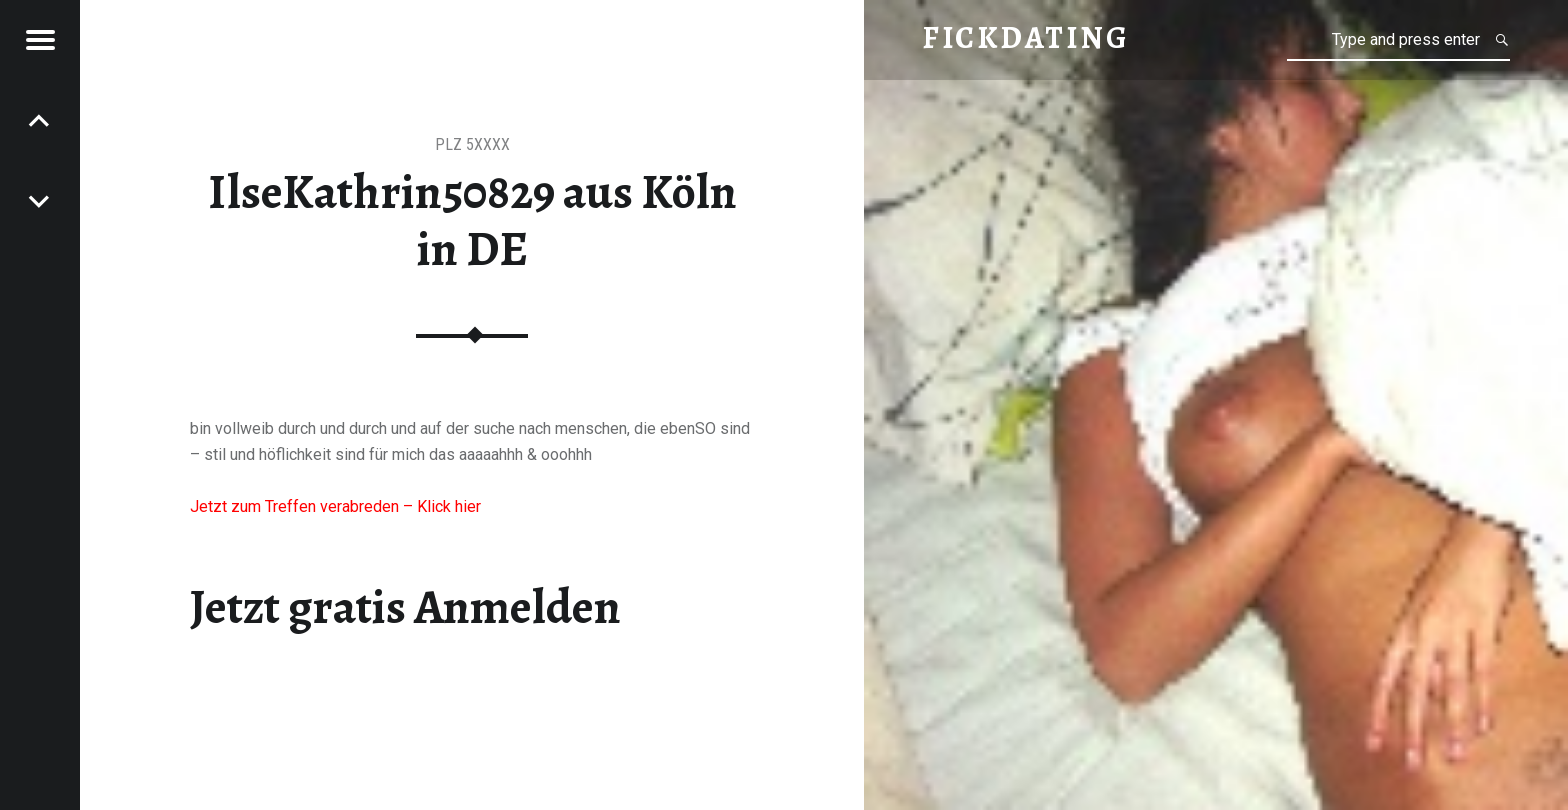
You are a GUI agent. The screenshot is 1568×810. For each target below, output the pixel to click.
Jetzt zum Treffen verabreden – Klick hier (335, 506)
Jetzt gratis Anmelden (405, 607)
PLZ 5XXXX (472, 144)
